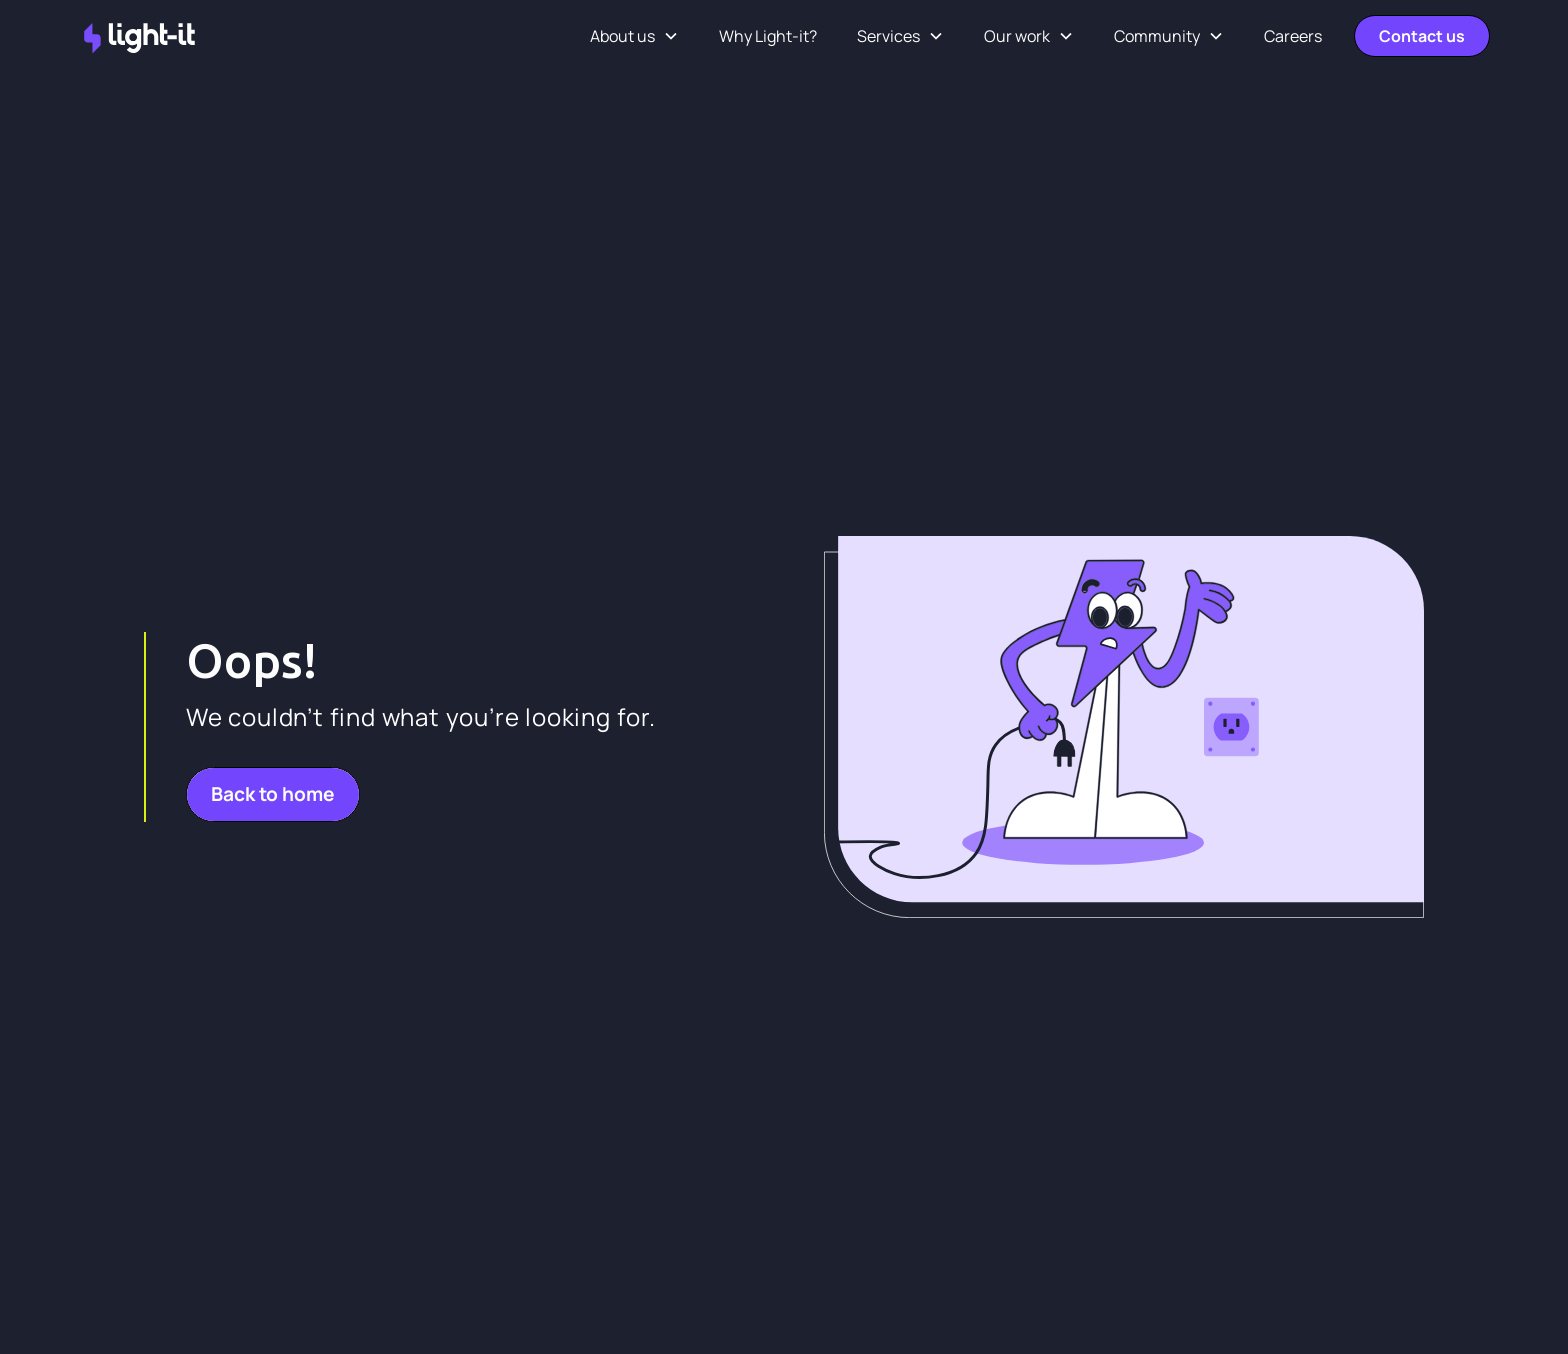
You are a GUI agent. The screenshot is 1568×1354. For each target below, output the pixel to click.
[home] (141, 36)
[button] (634, 36)
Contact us (1422, 36)
